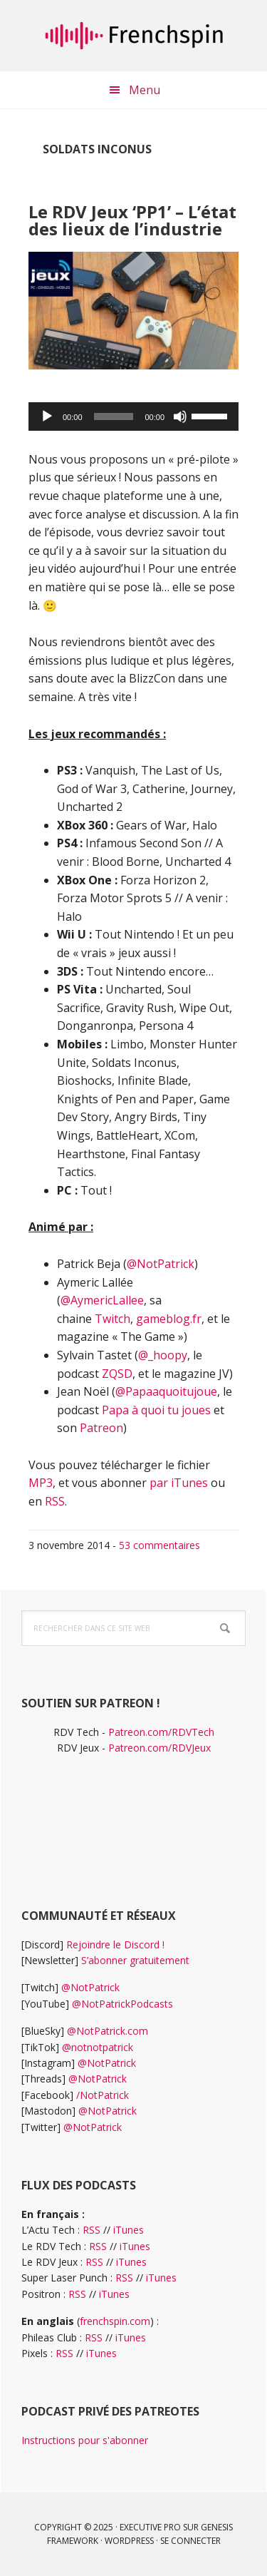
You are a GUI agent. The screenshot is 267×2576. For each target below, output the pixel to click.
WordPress (129, 2541)
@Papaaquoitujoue (166, 1391)
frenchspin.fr (133, 35)
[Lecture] (47, 416)
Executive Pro (150, 2527)
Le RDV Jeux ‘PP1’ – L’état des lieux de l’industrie (132, 220)
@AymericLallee (102, 1300)
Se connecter (190, 2541)
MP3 (40, 1483)
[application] (133, 416)
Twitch (112, 1319)
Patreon (101, 1428)
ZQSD (117, 1373)
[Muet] (180, 416)
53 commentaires (159, 1545)
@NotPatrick (160, 1264)
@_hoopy (162, 1355)
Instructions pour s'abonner (84, 2440)
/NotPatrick (102, 2095)
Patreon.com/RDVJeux (159, 1747)
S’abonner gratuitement (135, 1960)
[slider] (114, 416)
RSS (55, 1501)
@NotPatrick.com (107, 2031)
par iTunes (179, 1483)
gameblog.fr (168, 1319)
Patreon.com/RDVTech (161, 1732)
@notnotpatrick (97, 2047)
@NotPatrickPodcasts (122, 2003)
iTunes (128, 2230)
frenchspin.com (115, 2321)
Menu (144, 90)
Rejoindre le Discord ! (115, 1944)
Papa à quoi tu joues (156, 1410)
